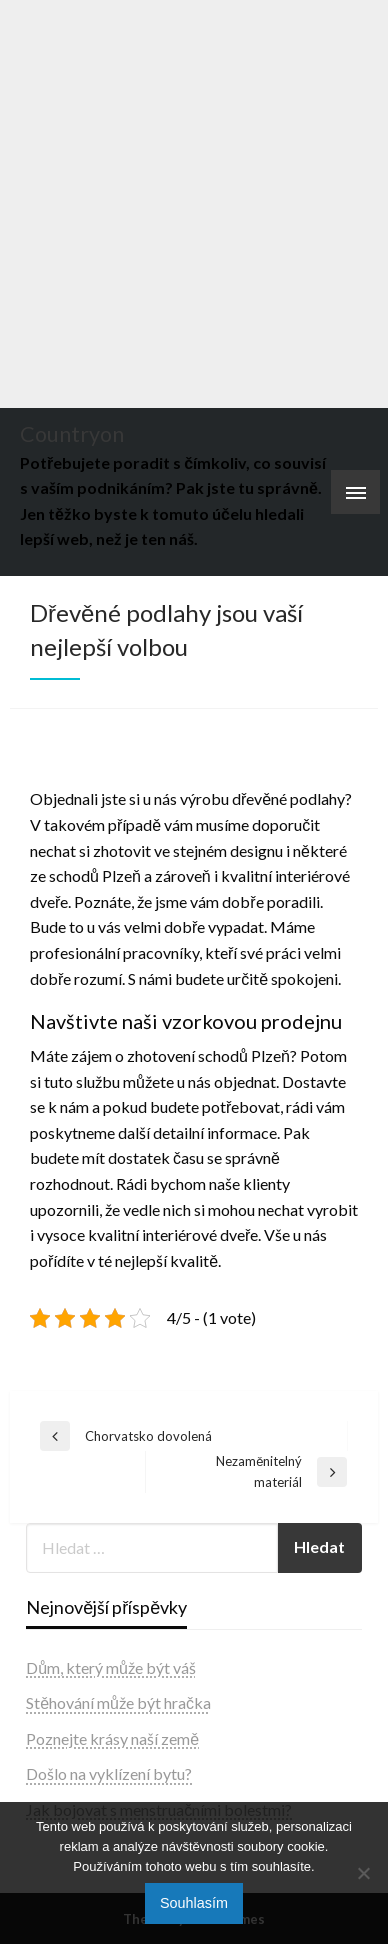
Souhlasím (194, 1903)
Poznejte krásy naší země (112, 1738)
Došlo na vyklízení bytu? (109, 1773)
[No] (363, 1873)
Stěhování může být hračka (118, 1702)
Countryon (72, 434)
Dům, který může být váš (111, 1667)
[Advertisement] (194, 204)
